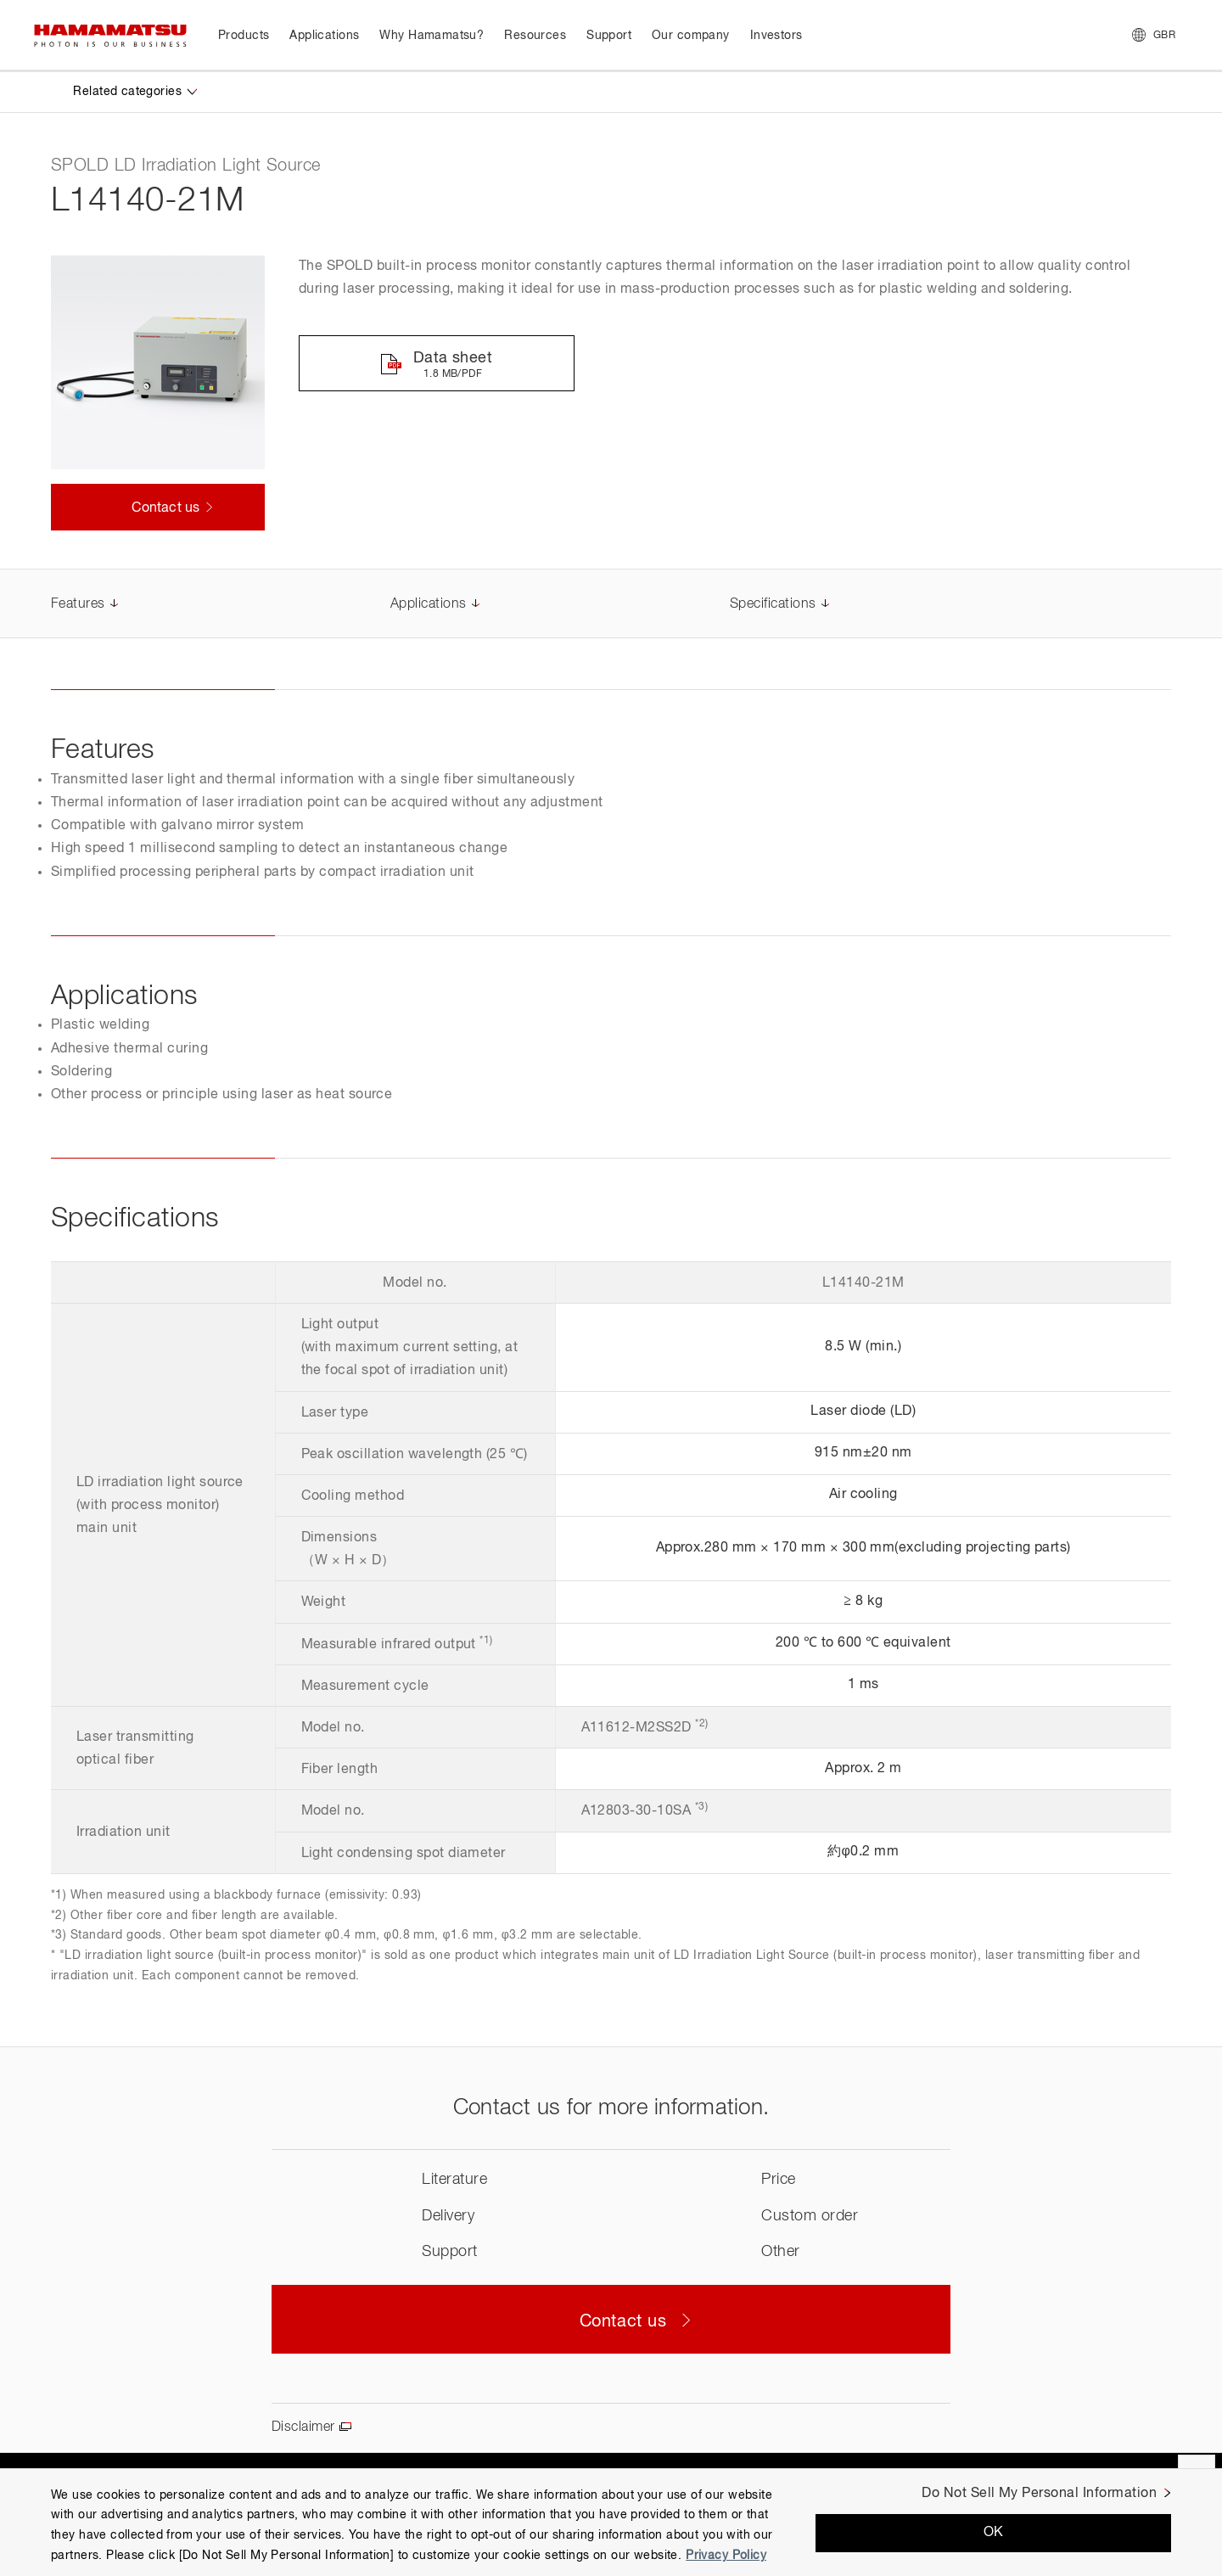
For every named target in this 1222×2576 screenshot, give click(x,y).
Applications (428, 604)
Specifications (773, 604)
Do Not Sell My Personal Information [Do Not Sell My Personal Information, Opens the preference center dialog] (1039, 2493)
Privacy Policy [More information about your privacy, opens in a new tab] (726, 2556)
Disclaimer (303, 2427)
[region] (611, 2522)
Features (78, 604)
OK (994, 2533)
